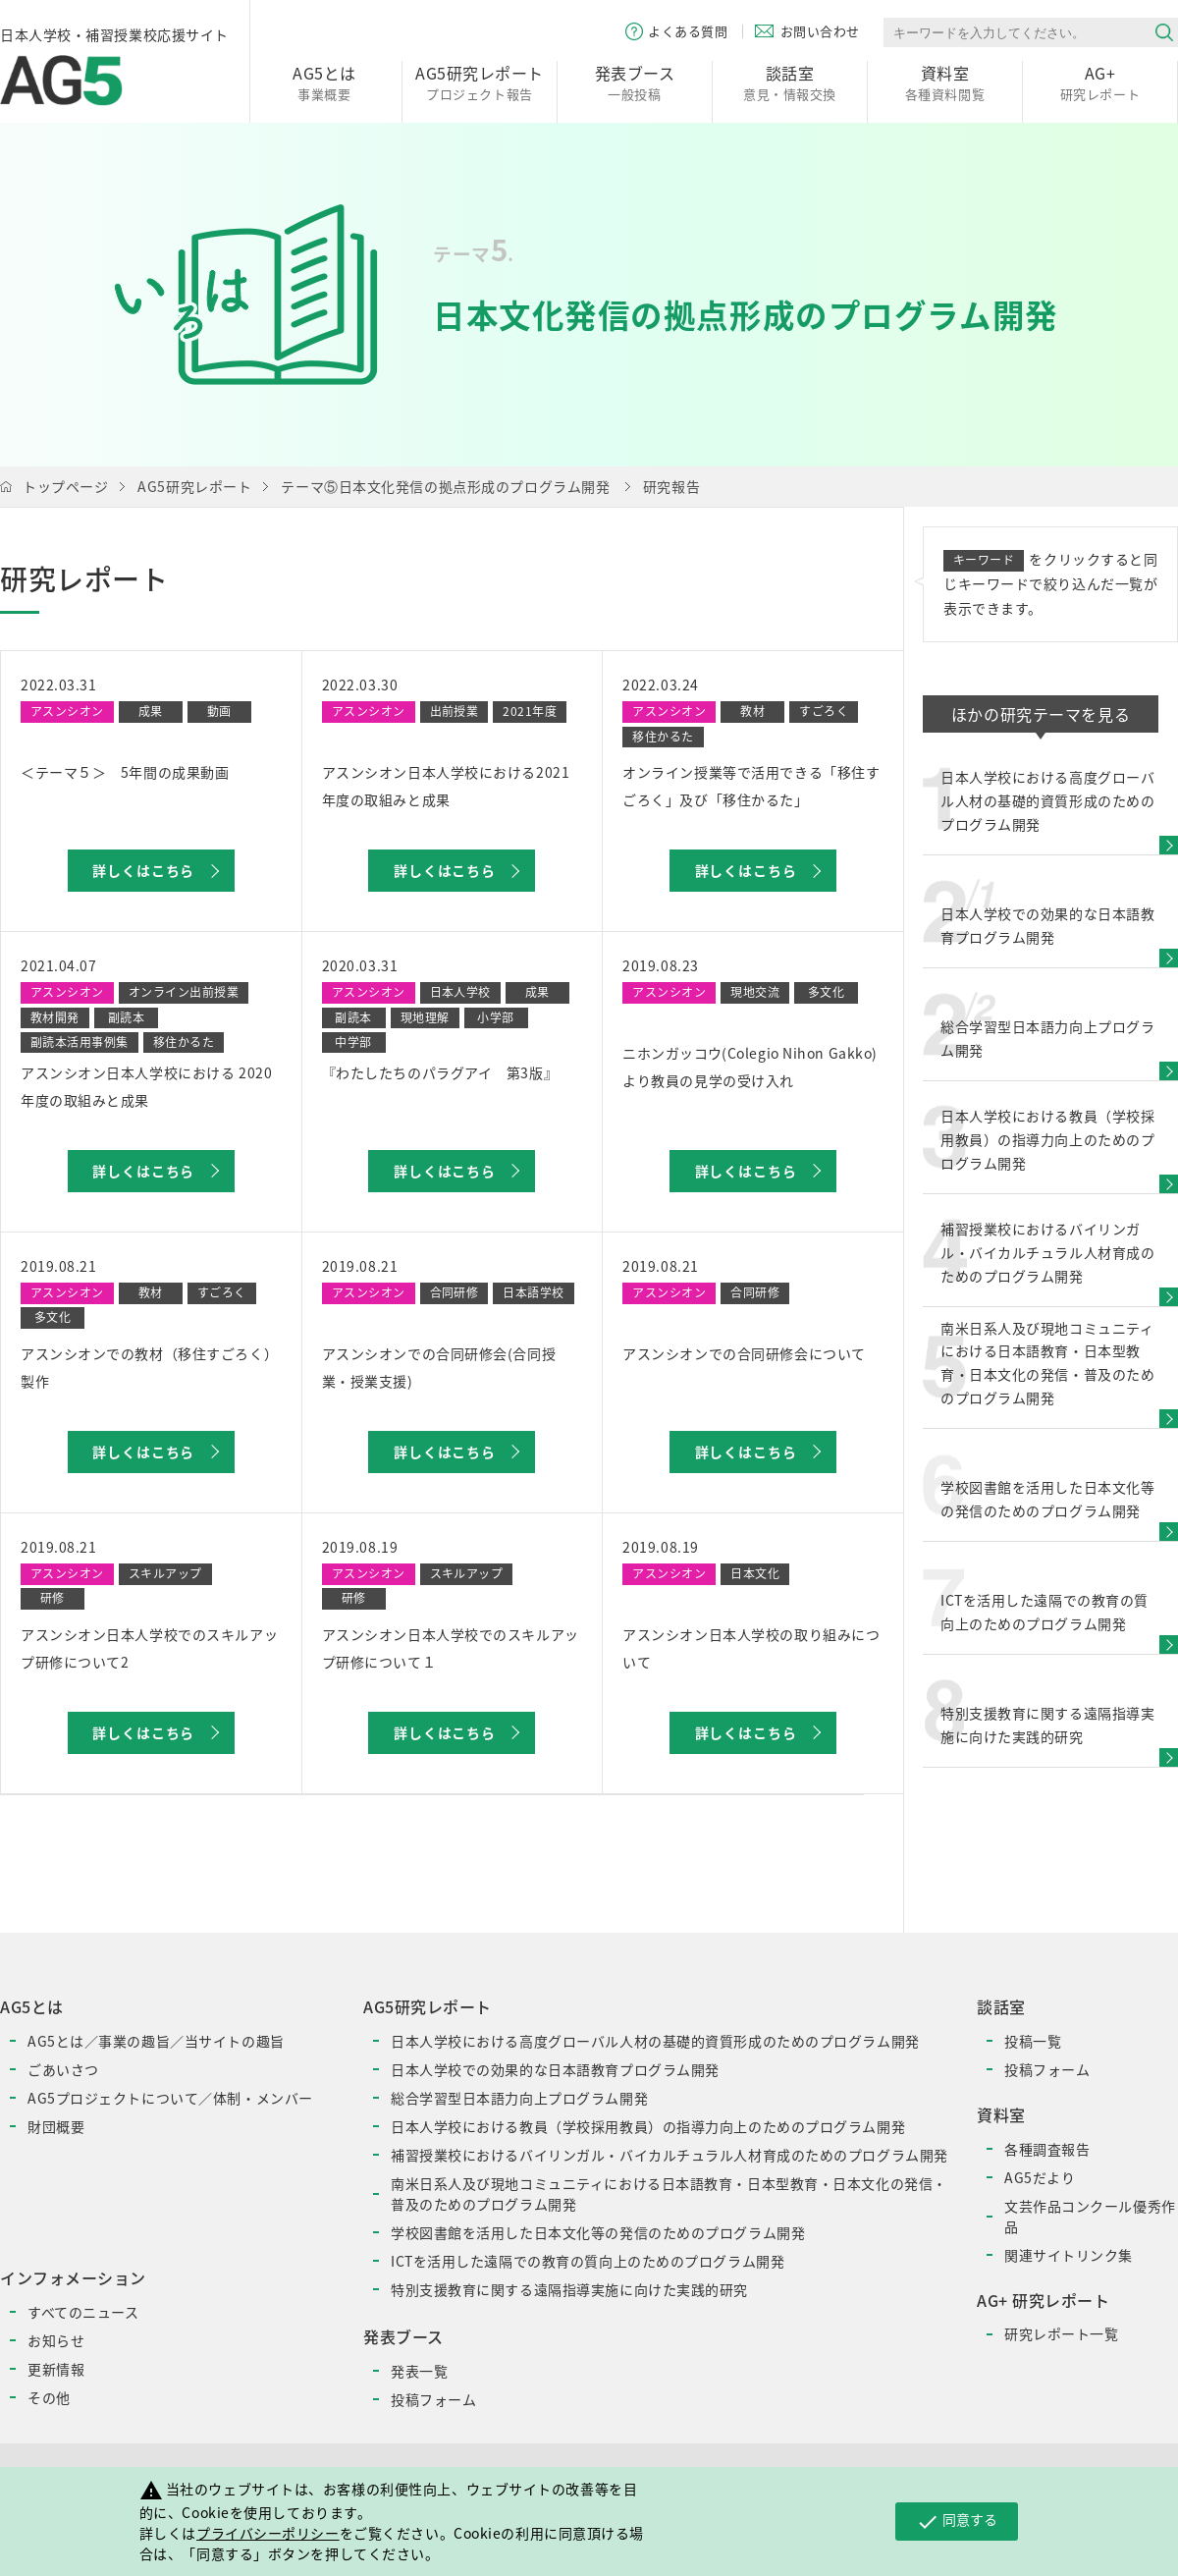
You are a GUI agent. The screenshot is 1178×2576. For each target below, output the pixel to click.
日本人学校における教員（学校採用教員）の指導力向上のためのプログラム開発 (648, 2126)
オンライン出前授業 (184, 992)
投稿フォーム (433, 2399)
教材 (752, 711)
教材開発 (55, 1017)
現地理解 (425, 1017)
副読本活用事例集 (79, 1042)
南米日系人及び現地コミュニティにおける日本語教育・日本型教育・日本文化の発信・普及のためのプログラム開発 (669, 2193)
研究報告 (671, 486)
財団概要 (55, 2126)
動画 (219, 711)
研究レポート (1100, 82)
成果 (150, 711)
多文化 (826, 992)
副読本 (126, 1017)
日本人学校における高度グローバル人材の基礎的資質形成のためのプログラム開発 (655, 2041)
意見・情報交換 (790, 82)
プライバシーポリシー (268, 2533)
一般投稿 (635, 82)
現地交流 (754, 992)
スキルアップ (165, 1573)
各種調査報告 (1047, 2149)
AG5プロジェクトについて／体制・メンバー (170, 2098)
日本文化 (754, 1573)
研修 (52, 1598)
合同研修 (454, 1292)
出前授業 (454, 711)
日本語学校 (533, 1292)
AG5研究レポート (194, 486)
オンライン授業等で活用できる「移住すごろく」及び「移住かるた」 (751, 785)
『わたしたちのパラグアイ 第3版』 (440, 1072)
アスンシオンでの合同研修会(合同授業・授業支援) (439, 1367)
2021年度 (530, 711)
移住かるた (662, 736)
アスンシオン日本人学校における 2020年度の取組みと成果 (146, 1086)
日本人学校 (460, 992)
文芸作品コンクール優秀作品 (1090, 2216)
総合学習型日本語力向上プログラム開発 (519, 2098)
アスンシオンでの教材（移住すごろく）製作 (149, 1367)
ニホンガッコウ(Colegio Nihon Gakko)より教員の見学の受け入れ (750, 1066)
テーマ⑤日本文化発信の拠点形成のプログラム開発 (445, 486)
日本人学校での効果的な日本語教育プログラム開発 (555, 2069)
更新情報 (55, 2369)
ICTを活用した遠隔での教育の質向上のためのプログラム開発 (587, 2261)
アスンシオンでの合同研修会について (744, 1353)
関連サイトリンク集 (1068, 2255)
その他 (49, 2397)
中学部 (353, 1042)
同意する (956, 2521)
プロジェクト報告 (479, 82)
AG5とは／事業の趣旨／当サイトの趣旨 (156, 2041)
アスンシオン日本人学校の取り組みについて (751, 1648)
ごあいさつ (63, 2069)
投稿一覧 (1032, 2041)
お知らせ (55, 2340)
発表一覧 (419, 2371)
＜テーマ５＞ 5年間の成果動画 (125, 772)
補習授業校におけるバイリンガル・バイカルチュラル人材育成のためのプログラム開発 (669, 2155)
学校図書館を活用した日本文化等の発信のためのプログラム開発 (598, 2232)
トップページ (65, 486)
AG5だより (1039, 2177)
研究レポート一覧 (1061, 2333)
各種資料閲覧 (945, 82)
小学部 (495, 1017)
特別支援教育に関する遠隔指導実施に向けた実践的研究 (569, 2289)
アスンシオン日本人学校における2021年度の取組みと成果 (446, 785)
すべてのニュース (82, 2312)
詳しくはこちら (143, 870)
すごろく (823, 711)
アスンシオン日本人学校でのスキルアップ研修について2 (149, 1648)
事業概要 (324, 82)
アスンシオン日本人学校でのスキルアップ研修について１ (450, 1648)
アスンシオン (67, 711)
